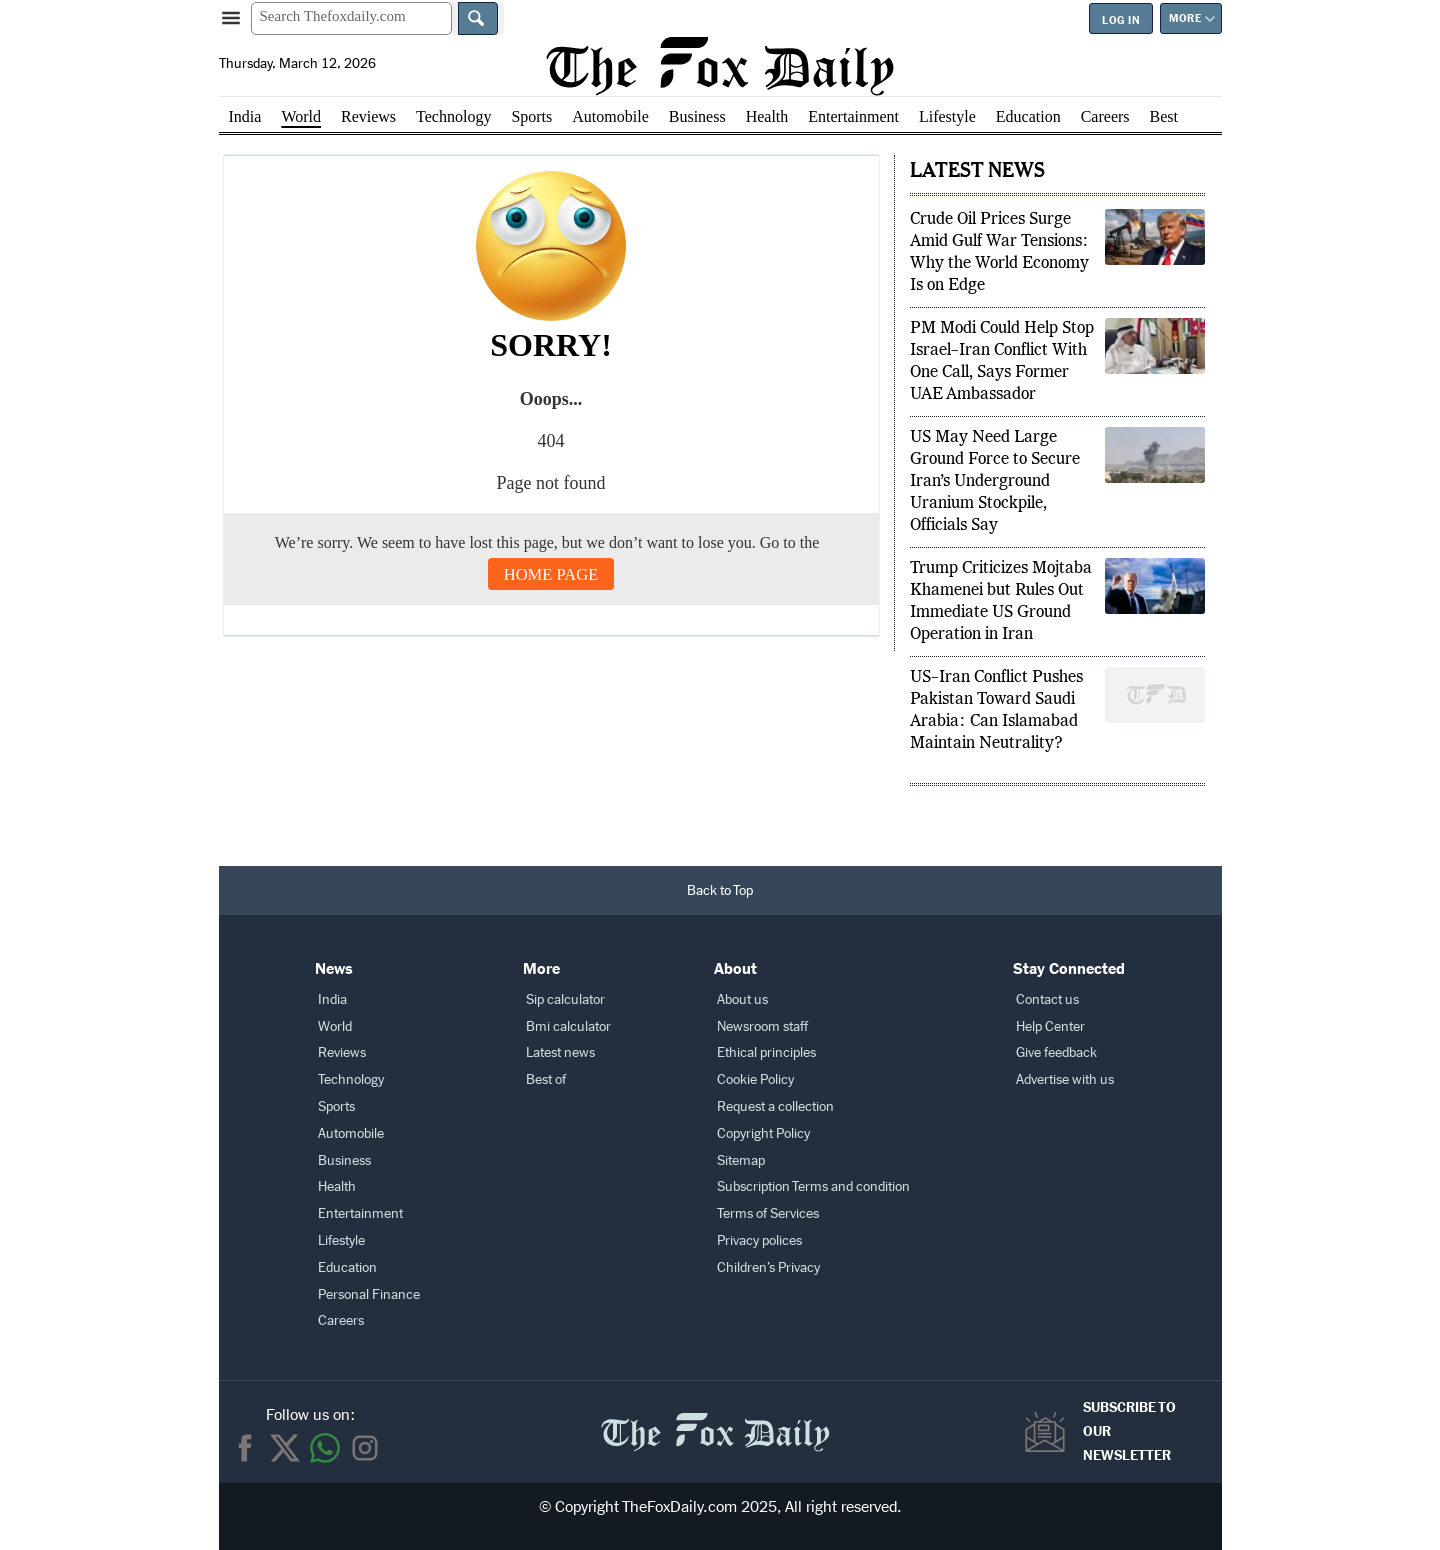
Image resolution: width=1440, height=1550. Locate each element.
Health (767, 116)
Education (1028, 116)
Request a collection (775, 1106)
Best (1164, 116)
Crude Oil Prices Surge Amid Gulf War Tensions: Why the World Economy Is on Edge (999, 253)
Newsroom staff (762, 1026)
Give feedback (1056, 1052)
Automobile (610, 116)
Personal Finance (369, 1294)
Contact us (1047, 999)
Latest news (560, 1052)
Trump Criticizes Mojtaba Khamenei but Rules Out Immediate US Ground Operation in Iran (1001, 602)
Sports (531, 116)
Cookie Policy (755, 1079)
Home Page (551, 574)
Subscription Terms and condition (813, 1186)
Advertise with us (1065, 1079)
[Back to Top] (720, 890)
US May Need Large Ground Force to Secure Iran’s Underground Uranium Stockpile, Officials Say (995, 482)
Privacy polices (759, 1240)
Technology (453, 116)
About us (742, 999)
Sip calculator (565, 999)
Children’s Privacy (768, 1267)
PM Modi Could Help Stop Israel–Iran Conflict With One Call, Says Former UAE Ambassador (1002, 362)
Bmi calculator (568, 1026)
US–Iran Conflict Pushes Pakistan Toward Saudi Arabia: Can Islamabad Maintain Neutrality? (996, 711)
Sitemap (741, 1160)
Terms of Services (768, 1213)
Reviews (368, 116)
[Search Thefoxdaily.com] (351, 18)
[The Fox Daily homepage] (719, 66)
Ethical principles (766, 1052)
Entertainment (853, 116)
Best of (546, 1079)
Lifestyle (947, 116)
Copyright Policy (763, 1133)
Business (697, 116)
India (245, 116)
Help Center (1050, 1026)
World (301, 116)
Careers (1105, 116)
